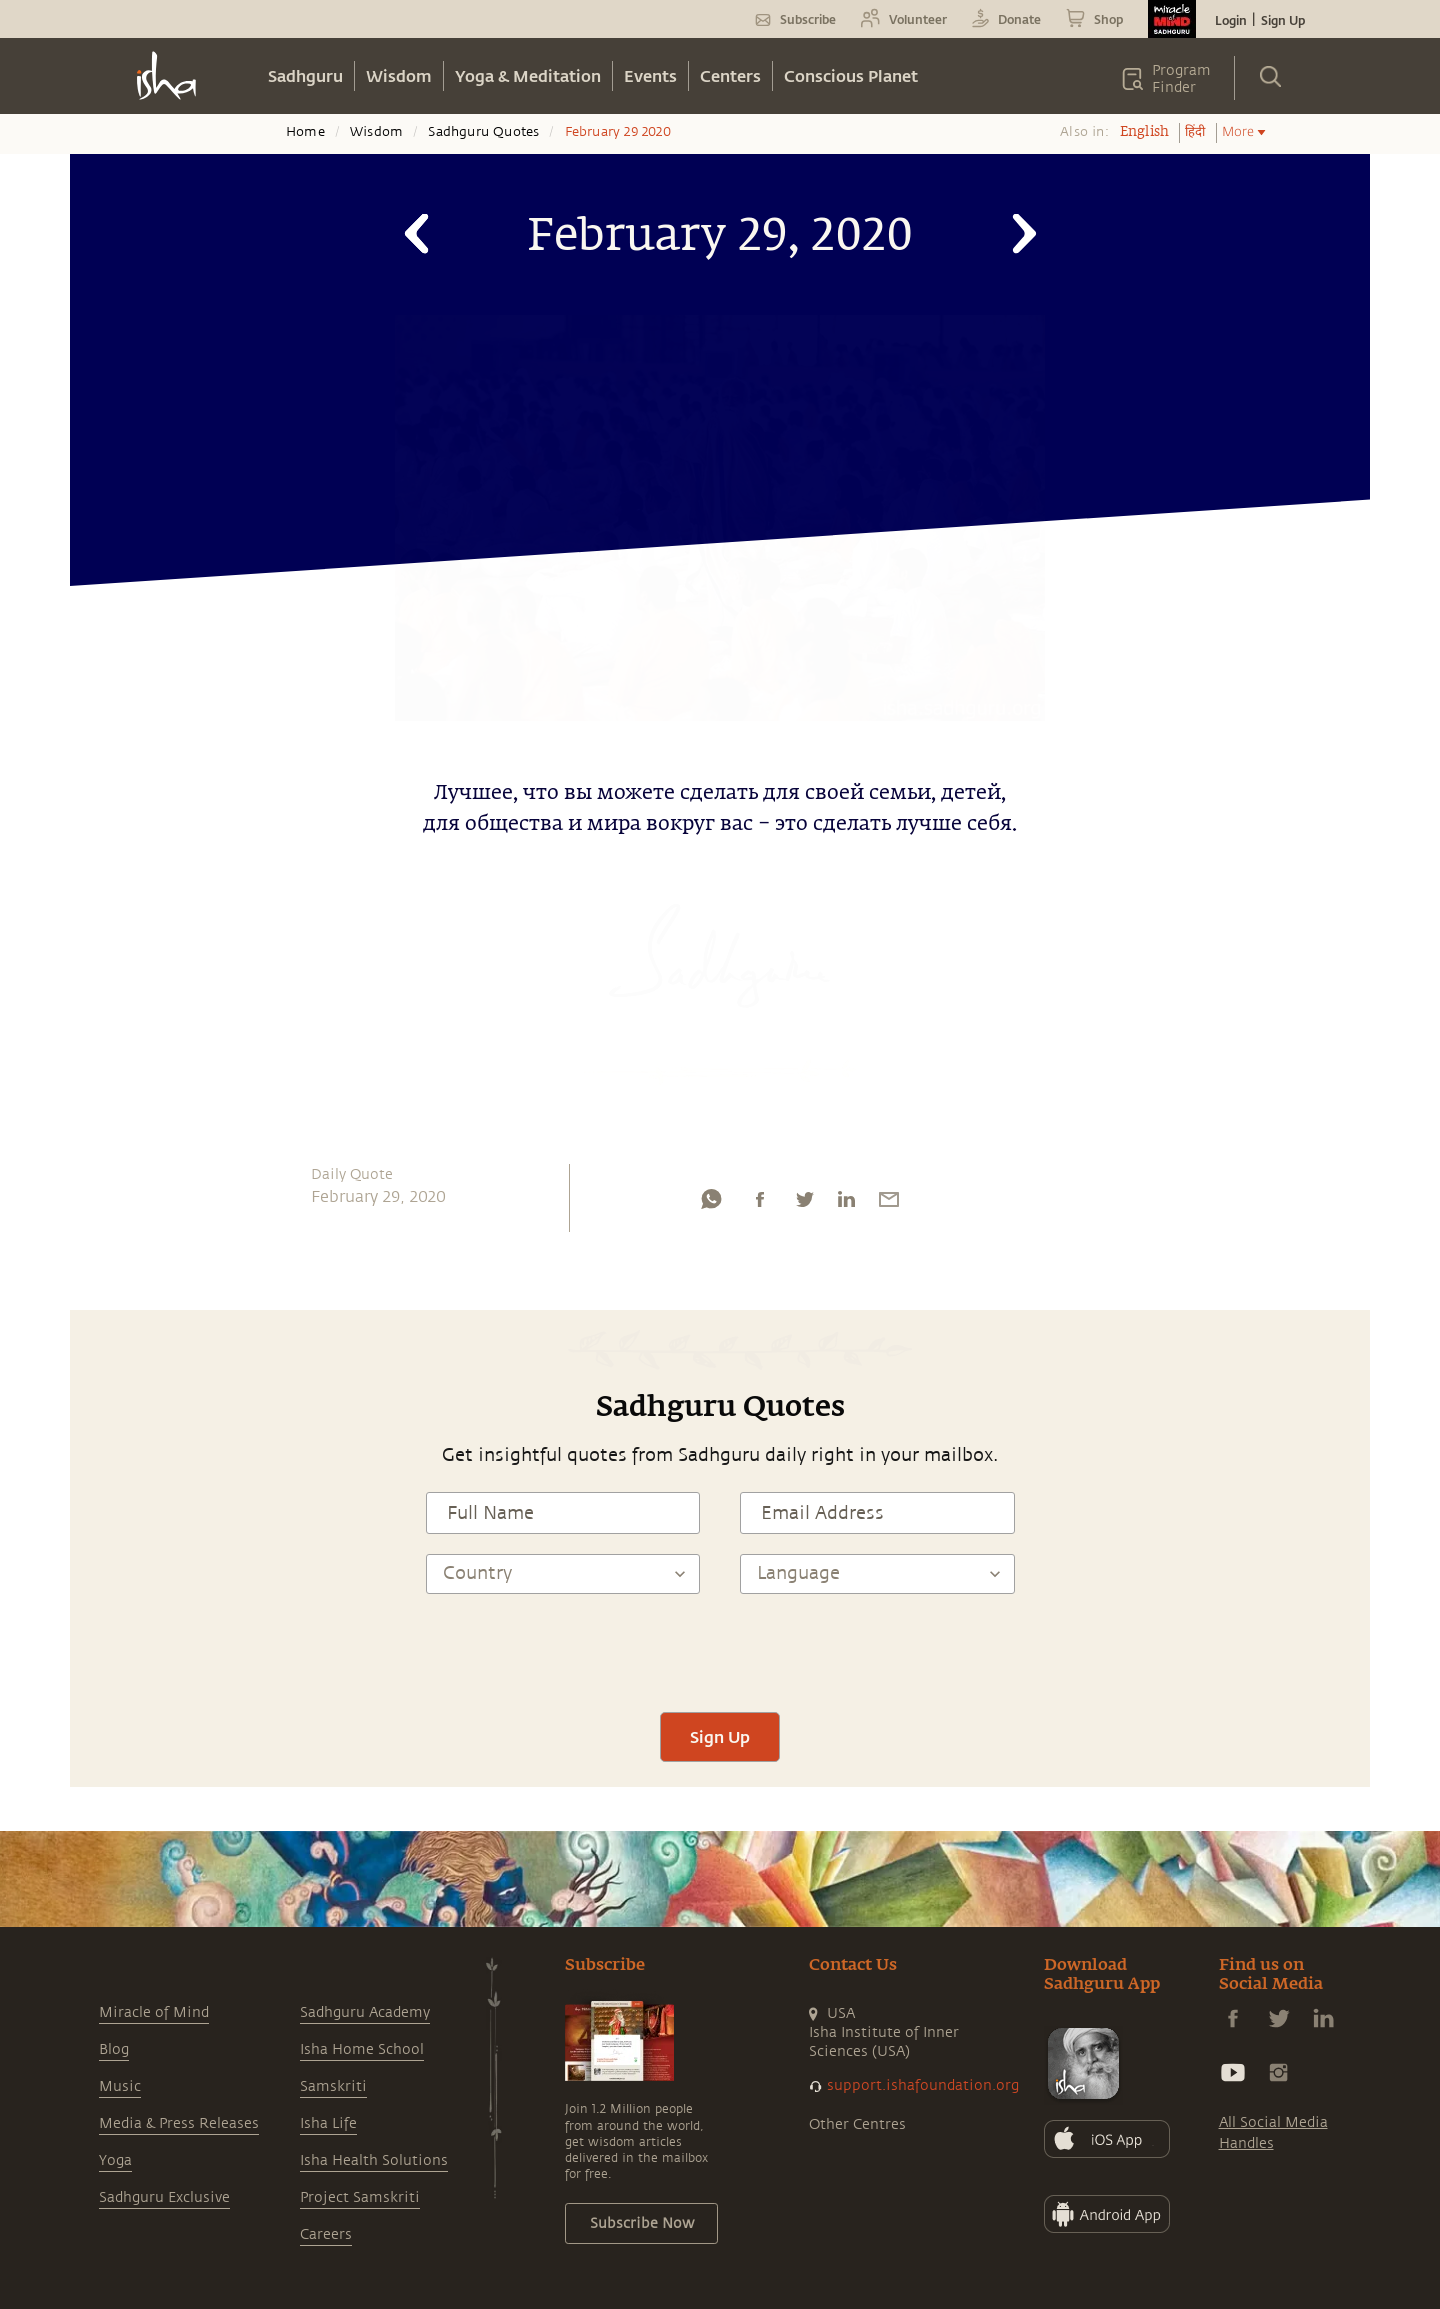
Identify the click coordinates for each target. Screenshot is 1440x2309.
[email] (889, 1204)
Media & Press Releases (179, 2123)
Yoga (115, 2160)
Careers (326, 2234)
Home (305, 132)
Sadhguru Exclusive (164, 2197)
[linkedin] (846, 1204)
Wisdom (399, 75)
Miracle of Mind (154, 2012)
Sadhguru (305, 75)
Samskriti (333, 2086)
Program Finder (1181, 79)
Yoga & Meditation (528, 75)
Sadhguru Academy (365, 2012)
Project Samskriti (360, 2197)
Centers (730, 75)
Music (120, 2086)
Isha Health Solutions (374, 2160)
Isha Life (328, 2123)
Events (650, 75)
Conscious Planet (851, 75)
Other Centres (857, 2124)
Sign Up (1283, 20)
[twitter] (804, 1204)
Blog (114, 2049)
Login (1231, 20)
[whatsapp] (711, 1204)
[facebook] (760, 1204)
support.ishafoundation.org (923, 2085)
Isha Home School (362, 2049)
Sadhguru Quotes (483, 132)
